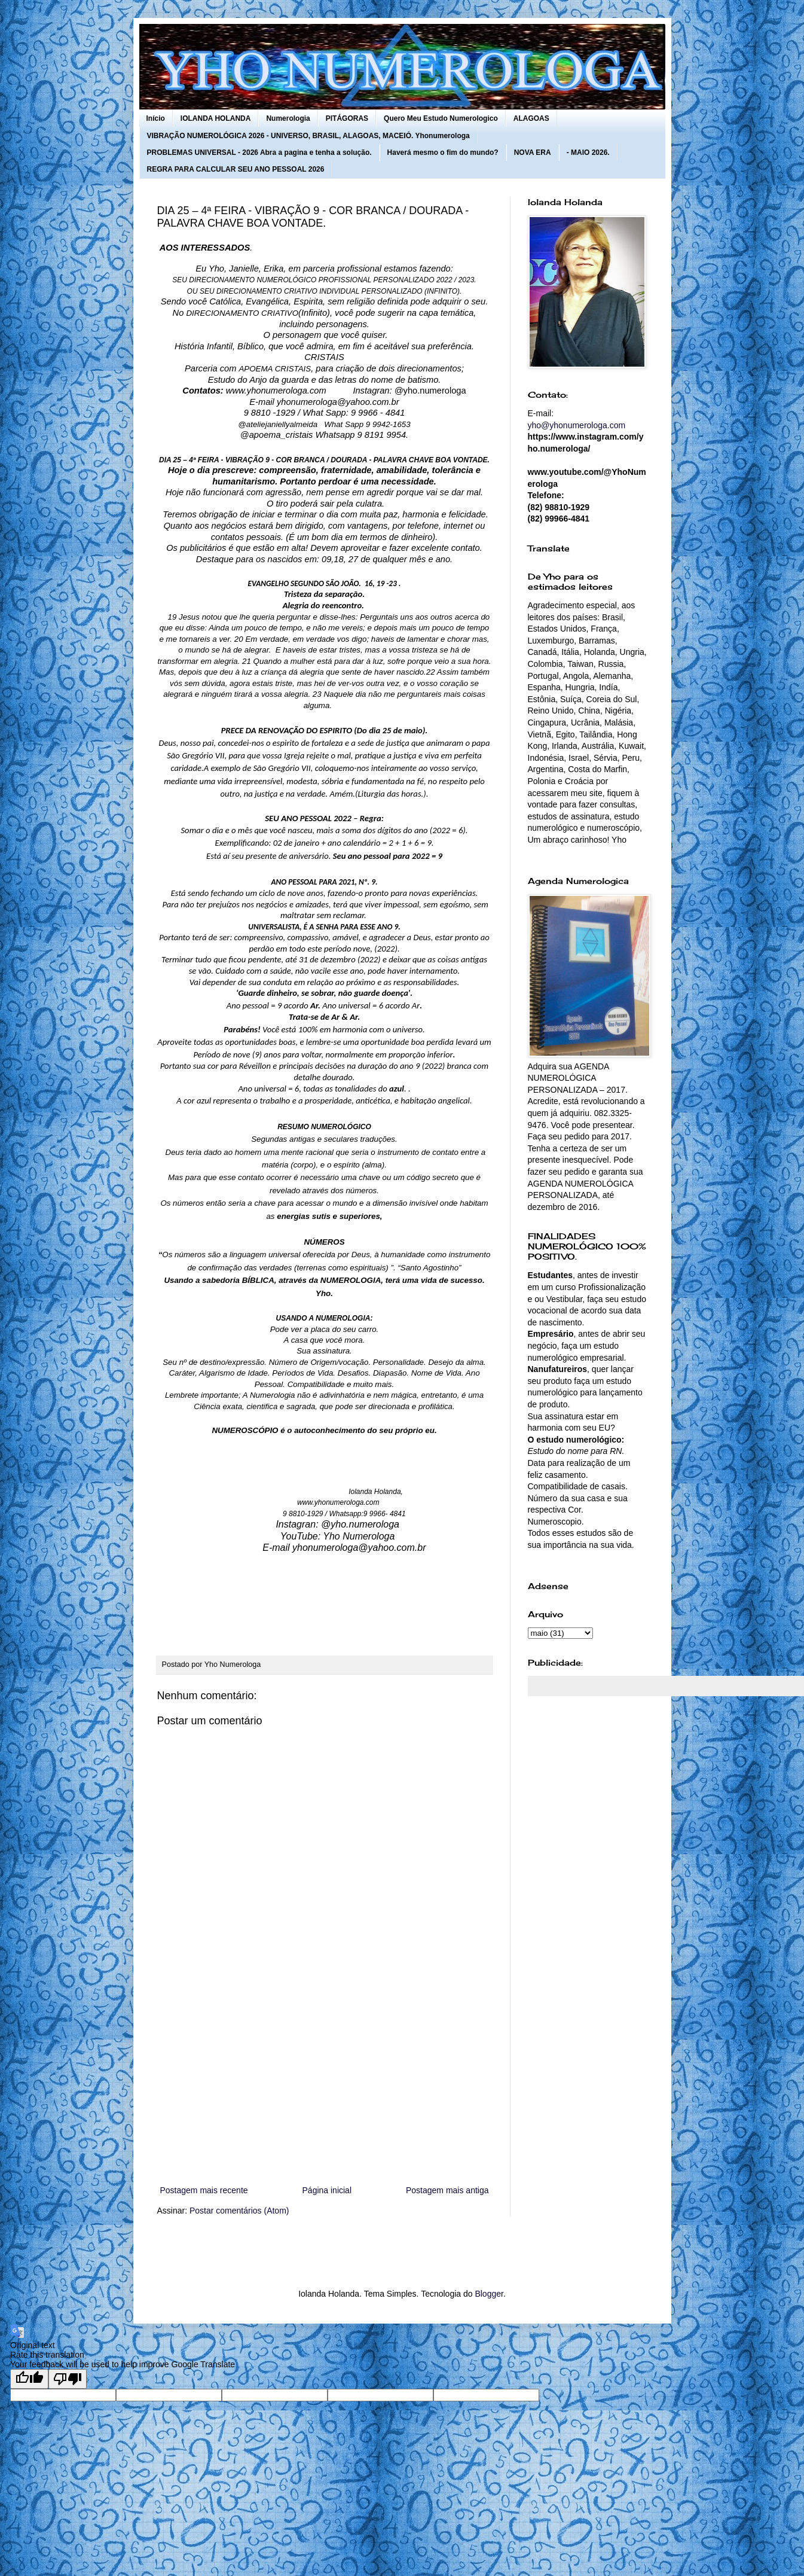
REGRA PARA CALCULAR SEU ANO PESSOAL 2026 (236, 169)
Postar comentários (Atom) (239, 2210)
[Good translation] (29, 2379)
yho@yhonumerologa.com (577, 425)
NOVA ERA (532, 152)
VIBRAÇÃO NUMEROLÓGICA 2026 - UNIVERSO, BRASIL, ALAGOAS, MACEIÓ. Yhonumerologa (308, 136)
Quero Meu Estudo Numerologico (441, 118)
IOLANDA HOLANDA (216, 118)
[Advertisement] (324, 2084)
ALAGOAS (531, 118)
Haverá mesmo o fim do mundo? (443, 152)
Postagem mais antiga (447, 2190)
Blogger (489, 2293)
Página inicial (327, 2190)
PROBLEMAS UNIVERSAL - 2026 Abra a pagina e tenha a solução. (259, 152)
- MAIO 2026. (588, 152)
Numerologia (288, 118)
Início (155, 118)
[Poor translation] (67, 2379)
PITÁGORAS (347, 118)
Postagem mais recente (204, 2190)
